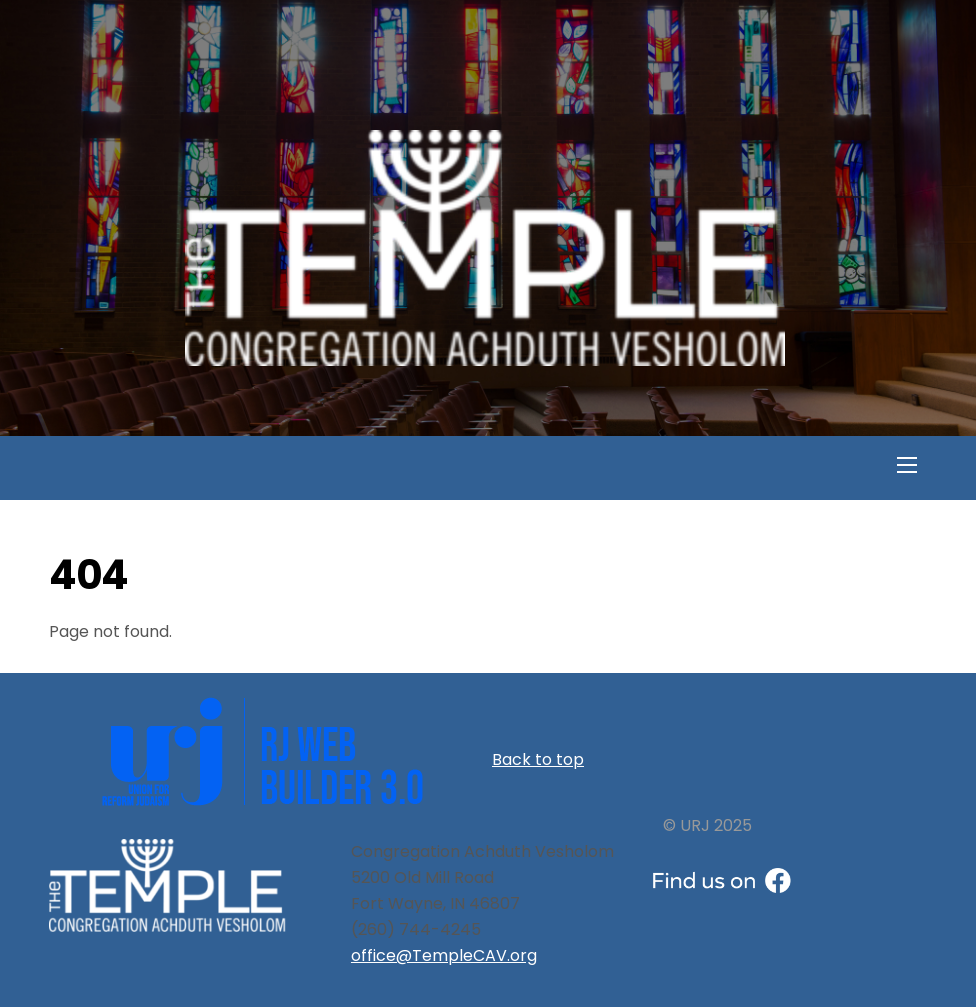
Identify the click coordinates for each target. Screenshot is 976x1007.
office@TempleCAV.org (444, 955)
